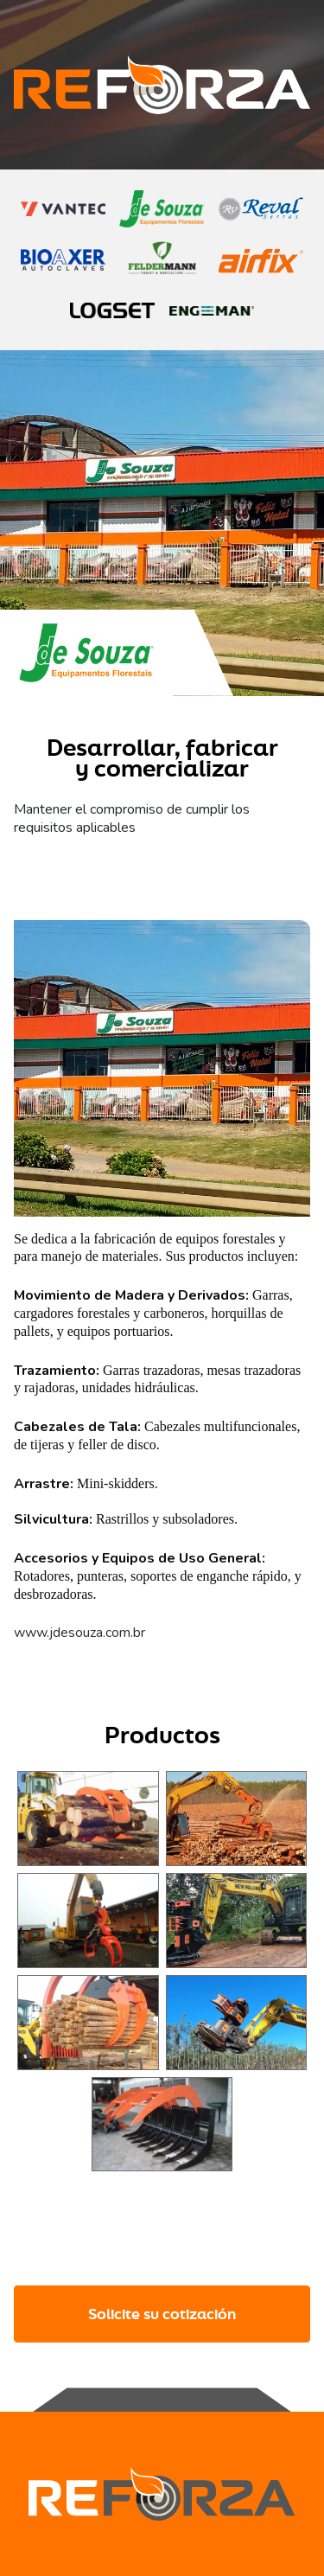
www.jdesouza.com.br (79, 1632)
